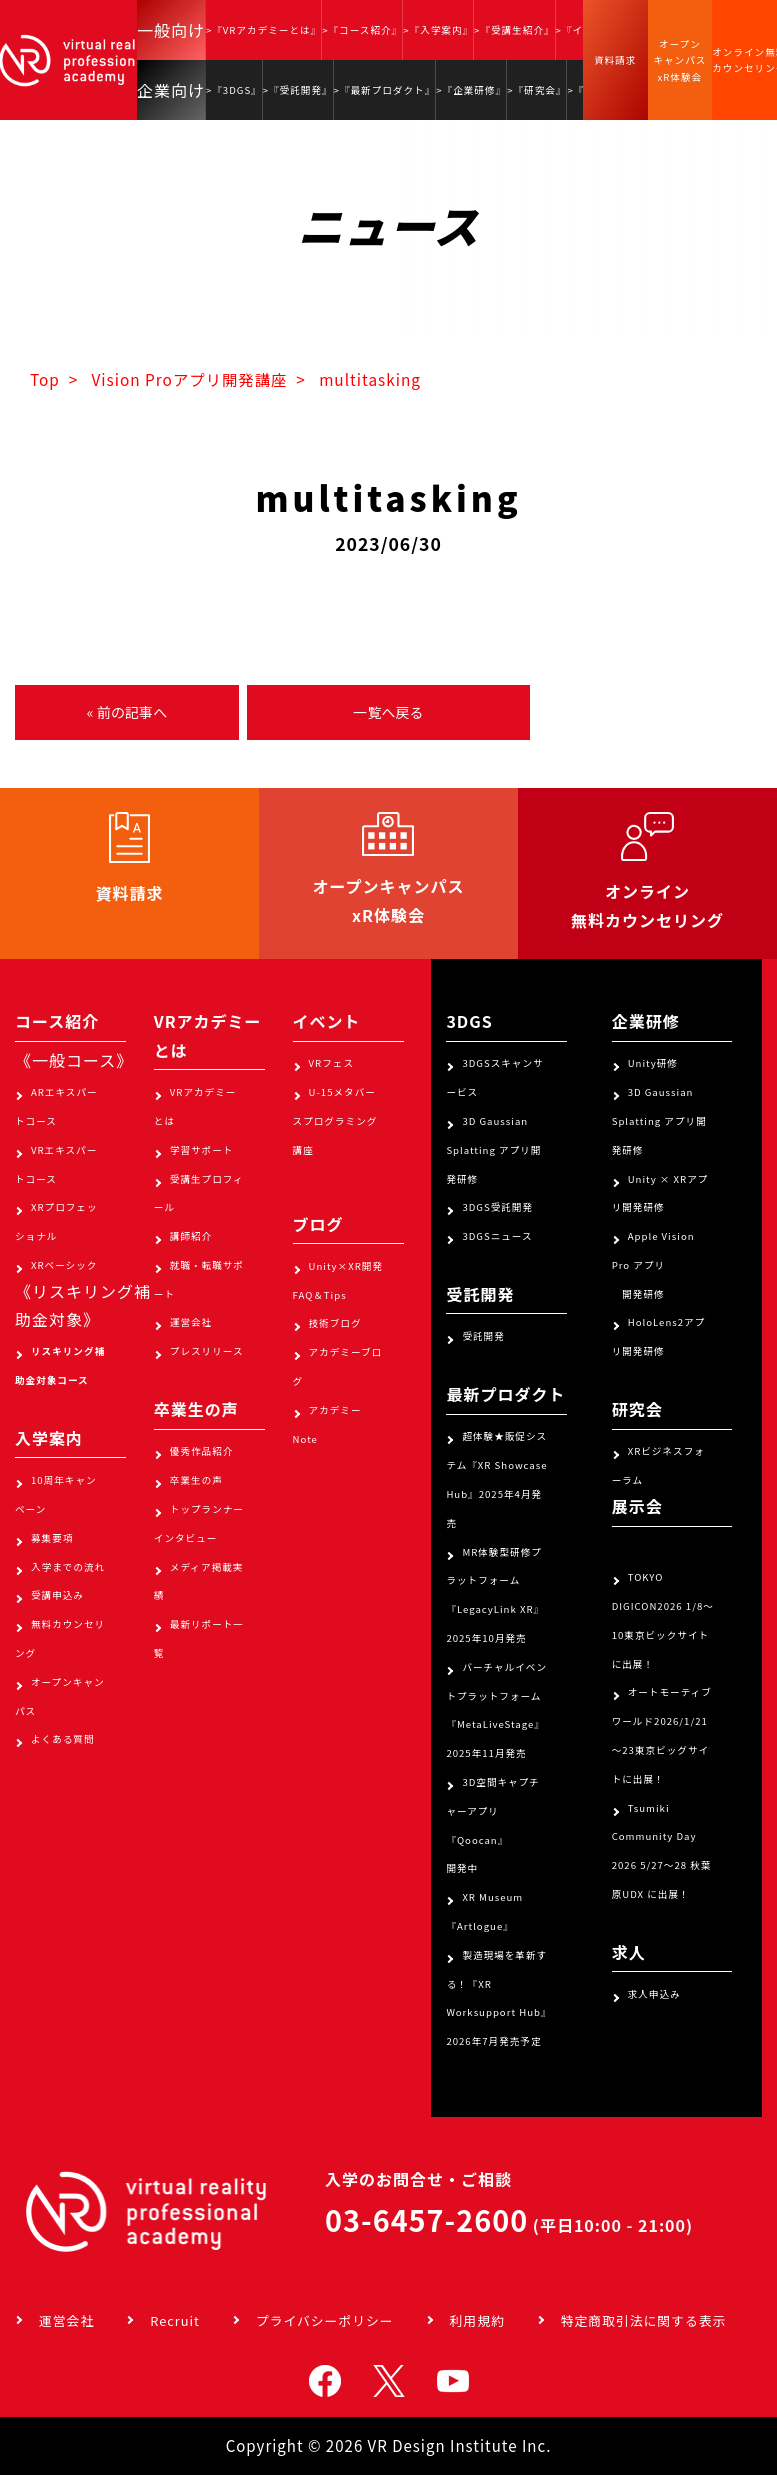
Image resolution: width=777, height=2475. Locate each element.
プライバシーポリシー (325, 2320)
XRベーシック (64, 1265)
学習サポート (202, 1150)
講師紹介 (191, 1236)
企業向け (171, 90)
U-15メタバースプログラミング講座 (335, 1121)
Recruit (175, 2320)
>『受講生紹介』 (514, 30)
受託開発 (483, 1336)
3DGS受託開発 (497, 1207)
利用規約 (477, 2320)
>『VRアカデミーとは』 (263, 30)
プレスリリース (207, 1351)
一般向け (171, 30)
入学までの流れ (68, 1567)
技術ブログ (335, 1323)
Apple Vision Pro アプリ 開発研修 (653, 1265)
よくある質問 (63, 1739)
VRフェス (331, 1063)
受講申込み (57, 1595)
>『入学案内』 (438, 30)
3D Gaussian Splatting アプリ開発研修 (493, 1150)
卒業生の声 (196, 1480)
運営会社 (191, 1322)
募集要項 (52, 1538)
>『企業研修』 (471, 90)
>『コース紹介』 (362, 30)
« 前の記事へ (127, 712)
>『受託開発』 (298, 90)
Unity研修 (653, 1063)
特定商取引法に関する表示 (644, 2320)
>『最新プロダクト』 (385, 90)
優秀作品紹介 (202, 1451)
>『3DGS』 (234, 90)
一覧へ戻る (388, 712)
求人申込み (654, 1994)
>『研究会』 (536, 90)
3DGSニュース (497, 1236)
